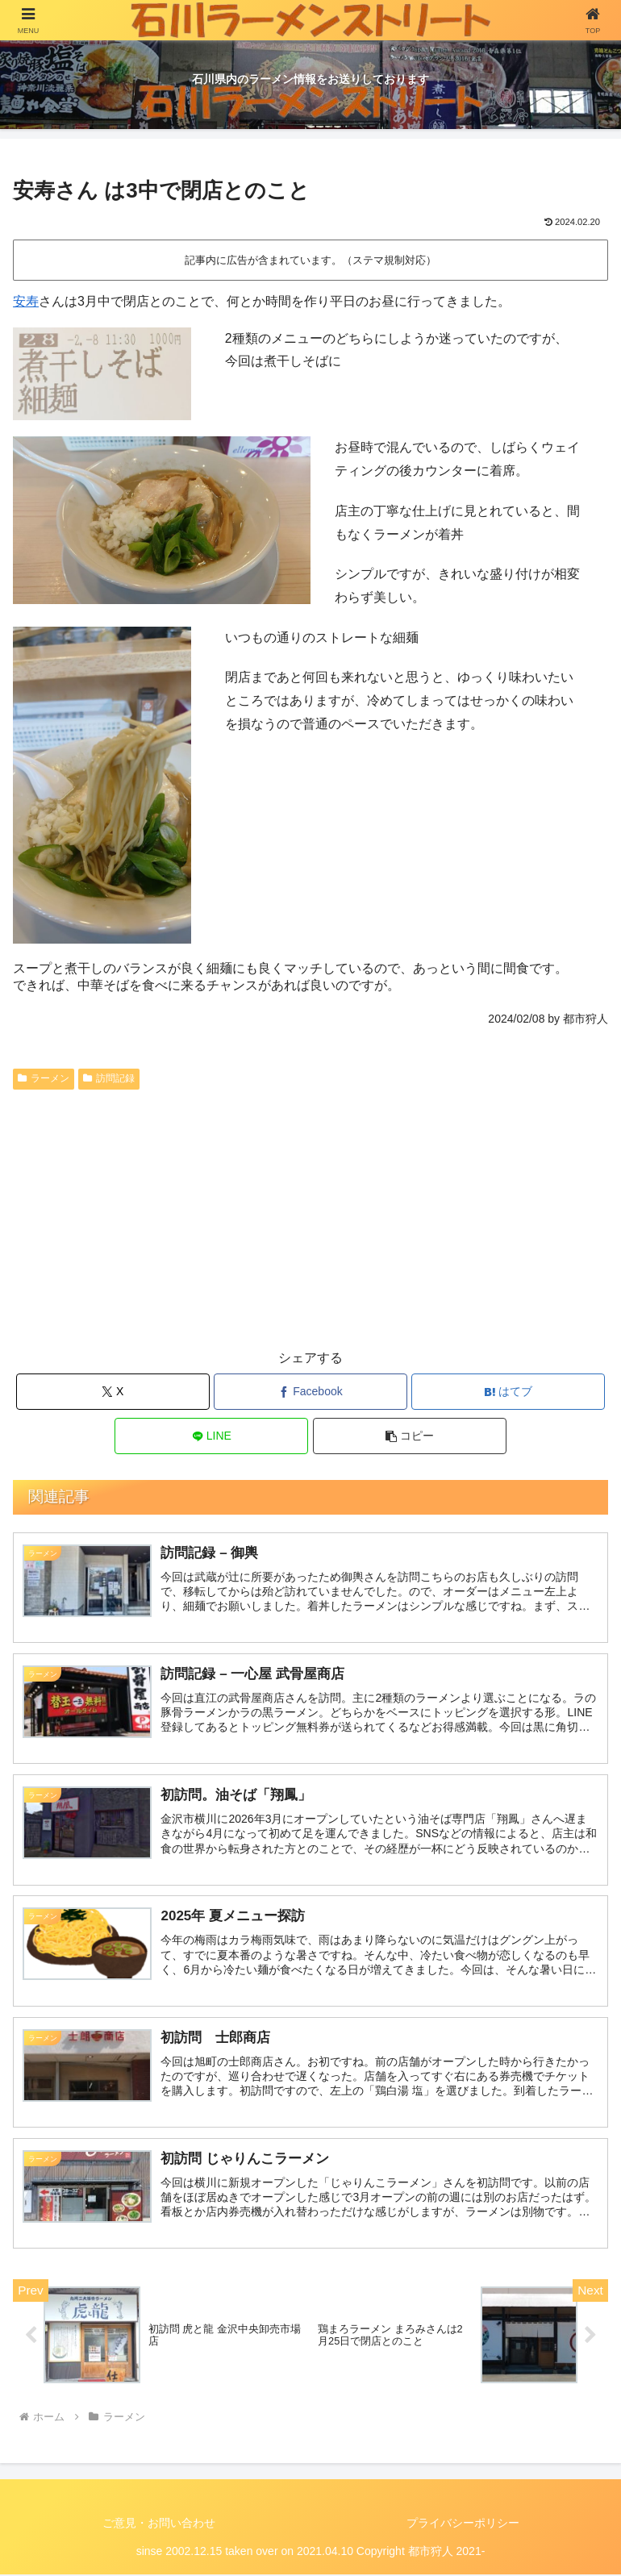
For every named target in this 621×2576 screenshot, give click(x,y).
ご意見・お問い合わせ (158, 2523)
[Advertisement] (310, 1217)
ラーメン (43, 1078)
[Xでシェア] (113, 1391)
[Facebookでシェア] (310, 1391)
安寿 (26, 301)
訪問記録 (109, 1078)
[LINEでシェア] (211, 1436)
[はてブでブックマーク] (508, 1391)
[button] (409, 1436)
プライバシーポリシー (462, 2523)
